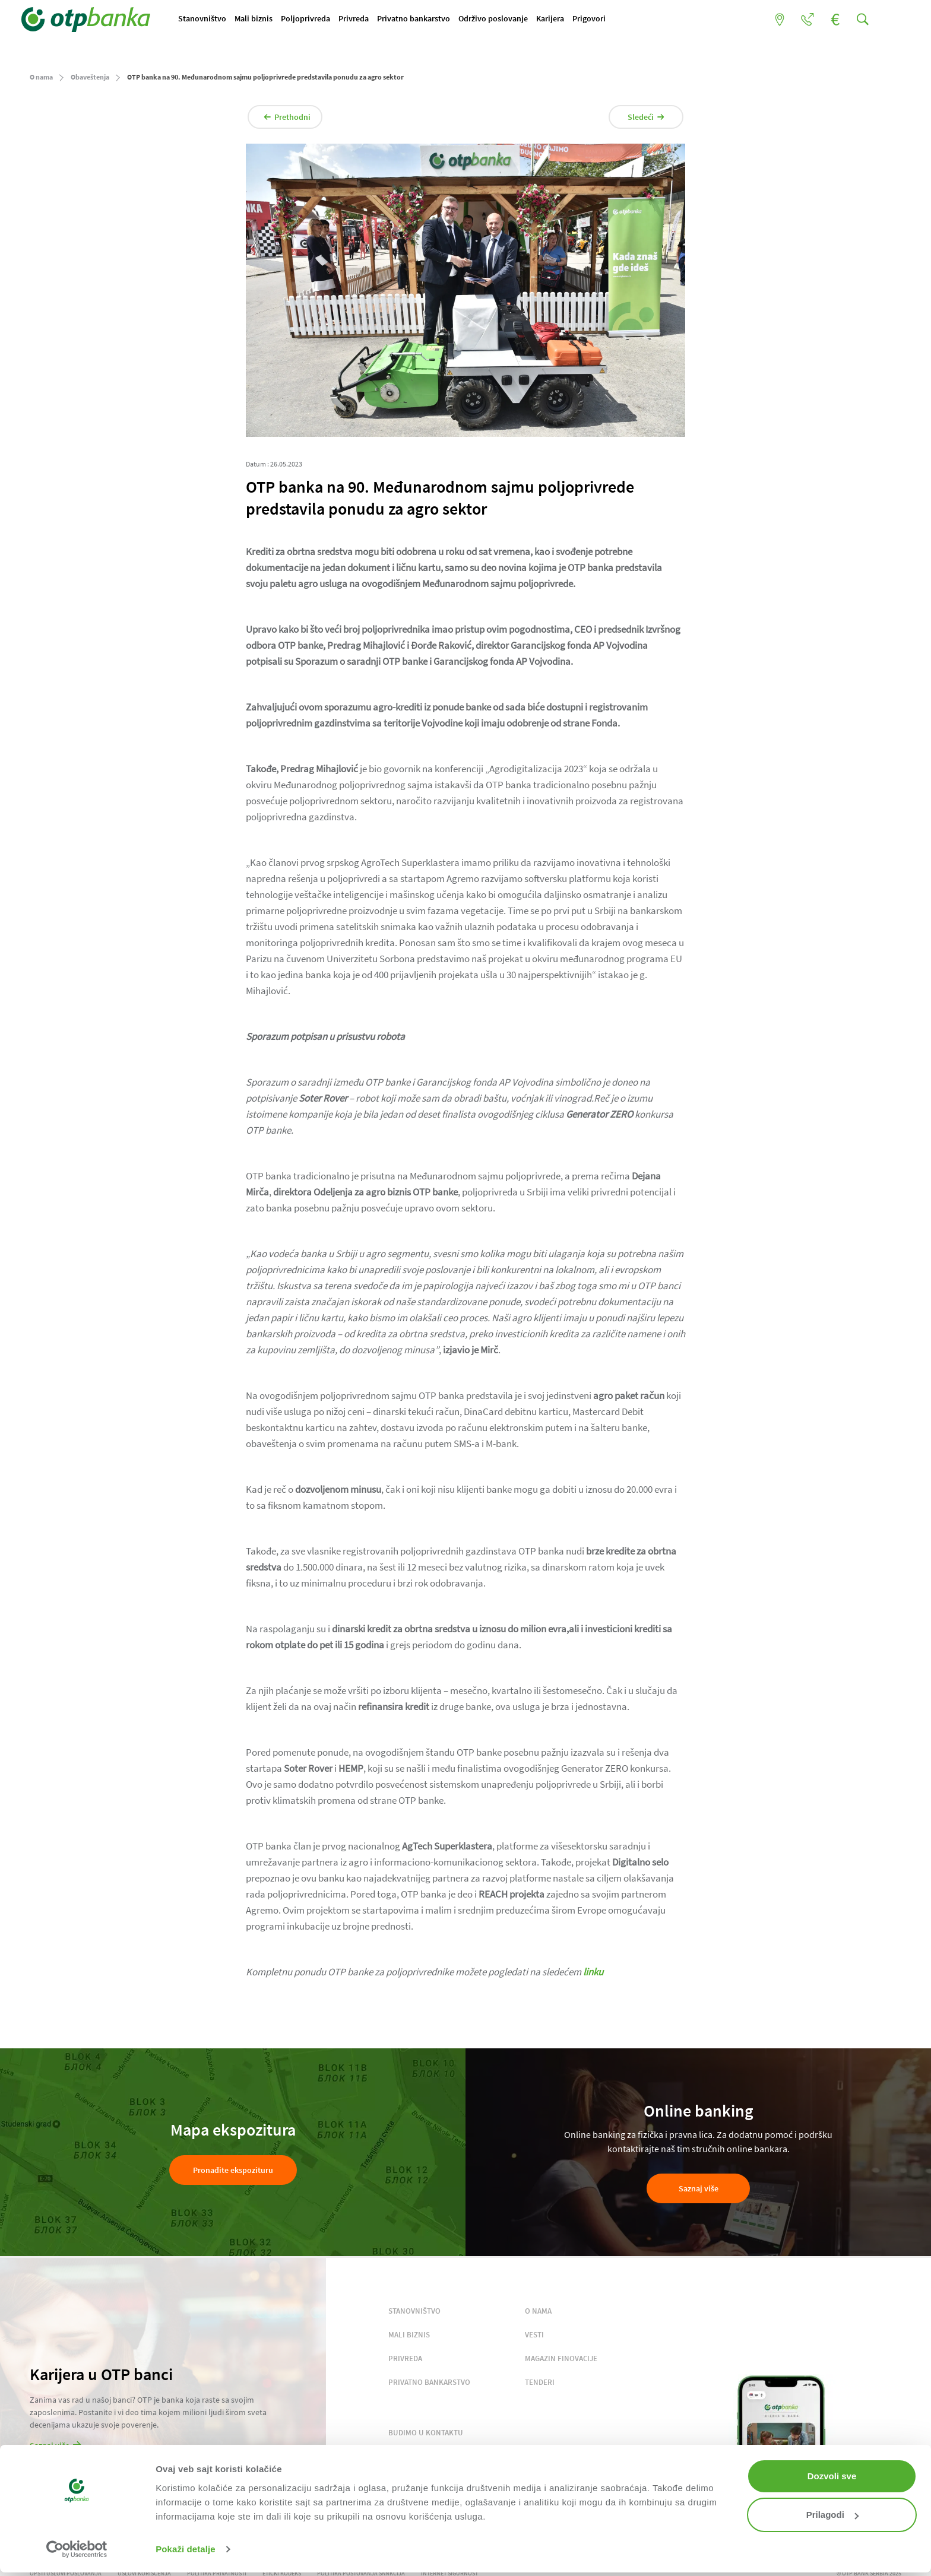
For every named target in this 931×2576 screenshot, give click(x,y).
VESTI (534, 2338)
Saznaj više (698, 2192)
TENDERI (540, 2386)
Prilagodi (832, 2515)
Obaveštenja (90, 80)
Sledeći (636, 120)
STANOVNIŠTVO (414, 2314)
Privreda (378, 19)
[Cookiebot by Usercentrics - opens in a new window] (77, 2549)
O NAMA (538, 2314)
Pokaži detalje (186, 2549)
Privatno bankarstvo (443, 19)
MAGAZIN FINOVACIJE (561, 2362)
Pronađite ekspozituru (233, 2173)
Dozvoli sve (832, 2476)
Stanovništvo (213, 19)
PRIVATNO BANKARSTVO (429, 2386)
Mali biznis (269, 19)
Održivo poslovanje (527, 19)
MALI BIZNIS (409, 2338)
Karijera (589, 19)
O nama (41, 80)
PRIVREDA (405, 2362)
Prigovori (633, 19)
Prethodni (297, 120)
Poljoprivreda (325, 19)
